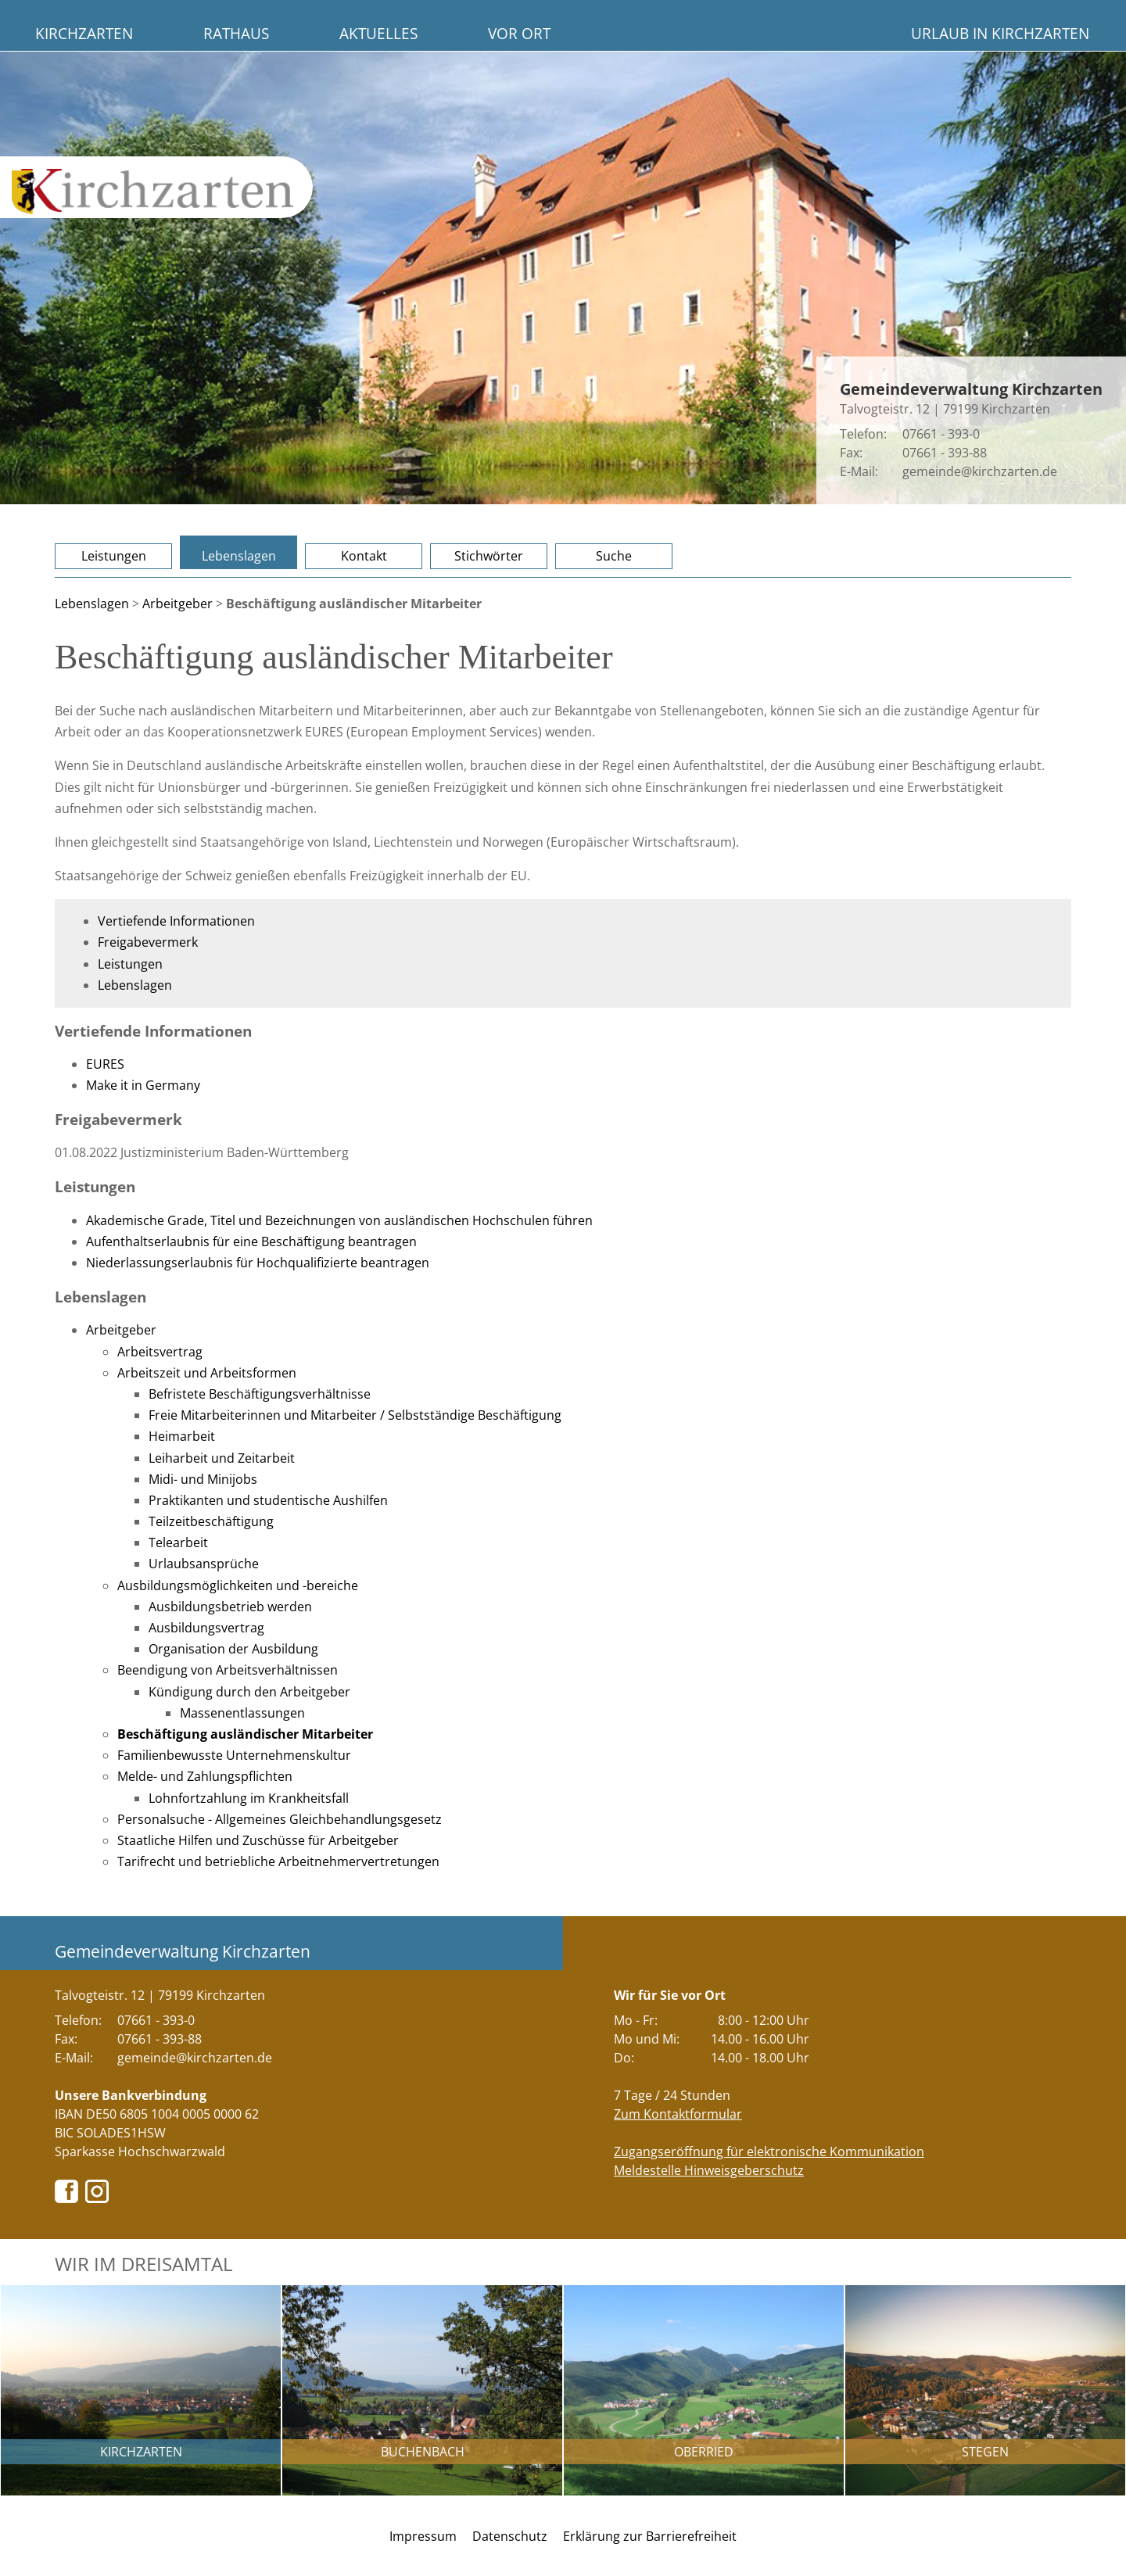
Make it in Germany (143, 1085)
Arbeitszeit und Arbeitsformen (206, 1372)
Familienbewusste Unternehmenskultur (234, 1755)
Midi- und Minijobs (203, 1479)
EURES (105, 1064)
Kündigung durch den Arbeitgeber (249, 1691)
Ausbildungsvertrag (206, 1627)
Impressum (423, 2536)
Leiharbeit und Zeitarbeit (222, 1458)
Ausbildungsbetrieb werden (230, 1606)
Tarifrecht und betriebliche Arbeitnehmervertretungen (278, 1861)
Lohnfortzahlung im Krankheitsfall (249, 1798)
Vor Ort (519, 33)
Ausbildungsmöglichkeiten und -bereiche (237, 1585)
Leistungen (113, 555)
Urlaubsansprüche (204, 1563)
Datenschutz (509, 2536)
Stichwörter (488, 555)
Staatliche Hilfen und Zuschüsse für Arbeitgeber (258, 1840)
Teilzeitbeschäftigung (211, 1521)
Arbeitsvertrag (160, 1351)
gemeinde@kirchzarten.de (979, 471)
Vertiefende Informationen (176, 921)
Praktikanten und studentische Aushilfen (268, 1500)
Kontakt (364, 555)
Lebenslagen (239, 555)
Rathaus (236, 33)
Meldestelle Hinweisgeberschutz (709, 2170)
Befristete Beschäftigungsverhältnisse (260, 1394)
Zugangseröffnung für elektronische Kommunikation (769, 2151)
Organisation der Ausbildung (233, 1648)
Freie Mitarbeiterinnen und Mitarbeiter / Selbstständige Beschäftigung (355, 1415)
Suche (614, 555)
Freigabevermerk (148, 942)
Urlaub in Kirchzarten (1000, 33)
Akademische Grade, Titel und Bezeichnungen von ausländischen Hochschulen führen (339, 1220)
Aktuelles (378, 33)
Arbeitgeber (177, 603)
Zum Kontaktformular (678, 2114)
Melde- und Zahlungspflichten (204, 1776)
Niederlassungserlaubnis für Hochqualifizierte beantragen (257, 1262)
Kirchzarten (84, 33)
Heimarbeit (182, 1436)
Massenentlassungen (242, 1713)
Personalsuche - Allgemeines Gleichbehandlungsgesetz (279, 1819)
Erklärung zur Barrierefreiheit (650, 2536)
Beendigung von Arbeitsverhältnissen (227, 1670)
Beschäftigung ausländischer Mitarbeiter (245, 1734)
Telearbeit (178, 1542)
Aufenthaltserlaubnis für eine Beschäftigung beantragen (251, 1241)
